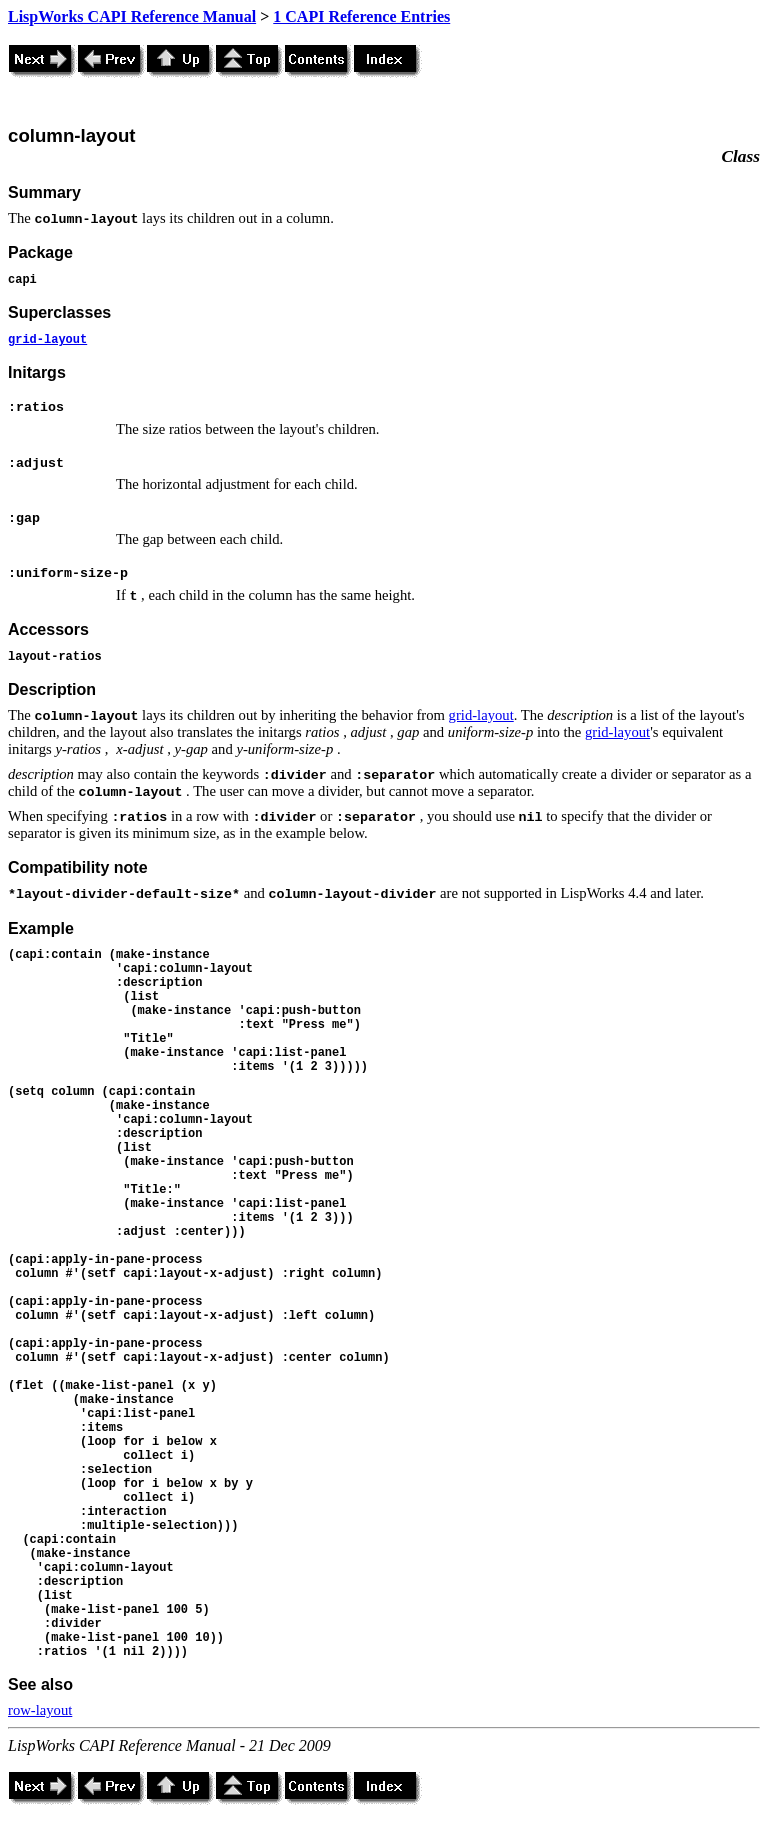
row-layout (40, 1710)
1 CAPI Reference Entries (361, 16)
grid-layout (47, 340)
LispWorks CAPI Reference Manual (132, 16)
